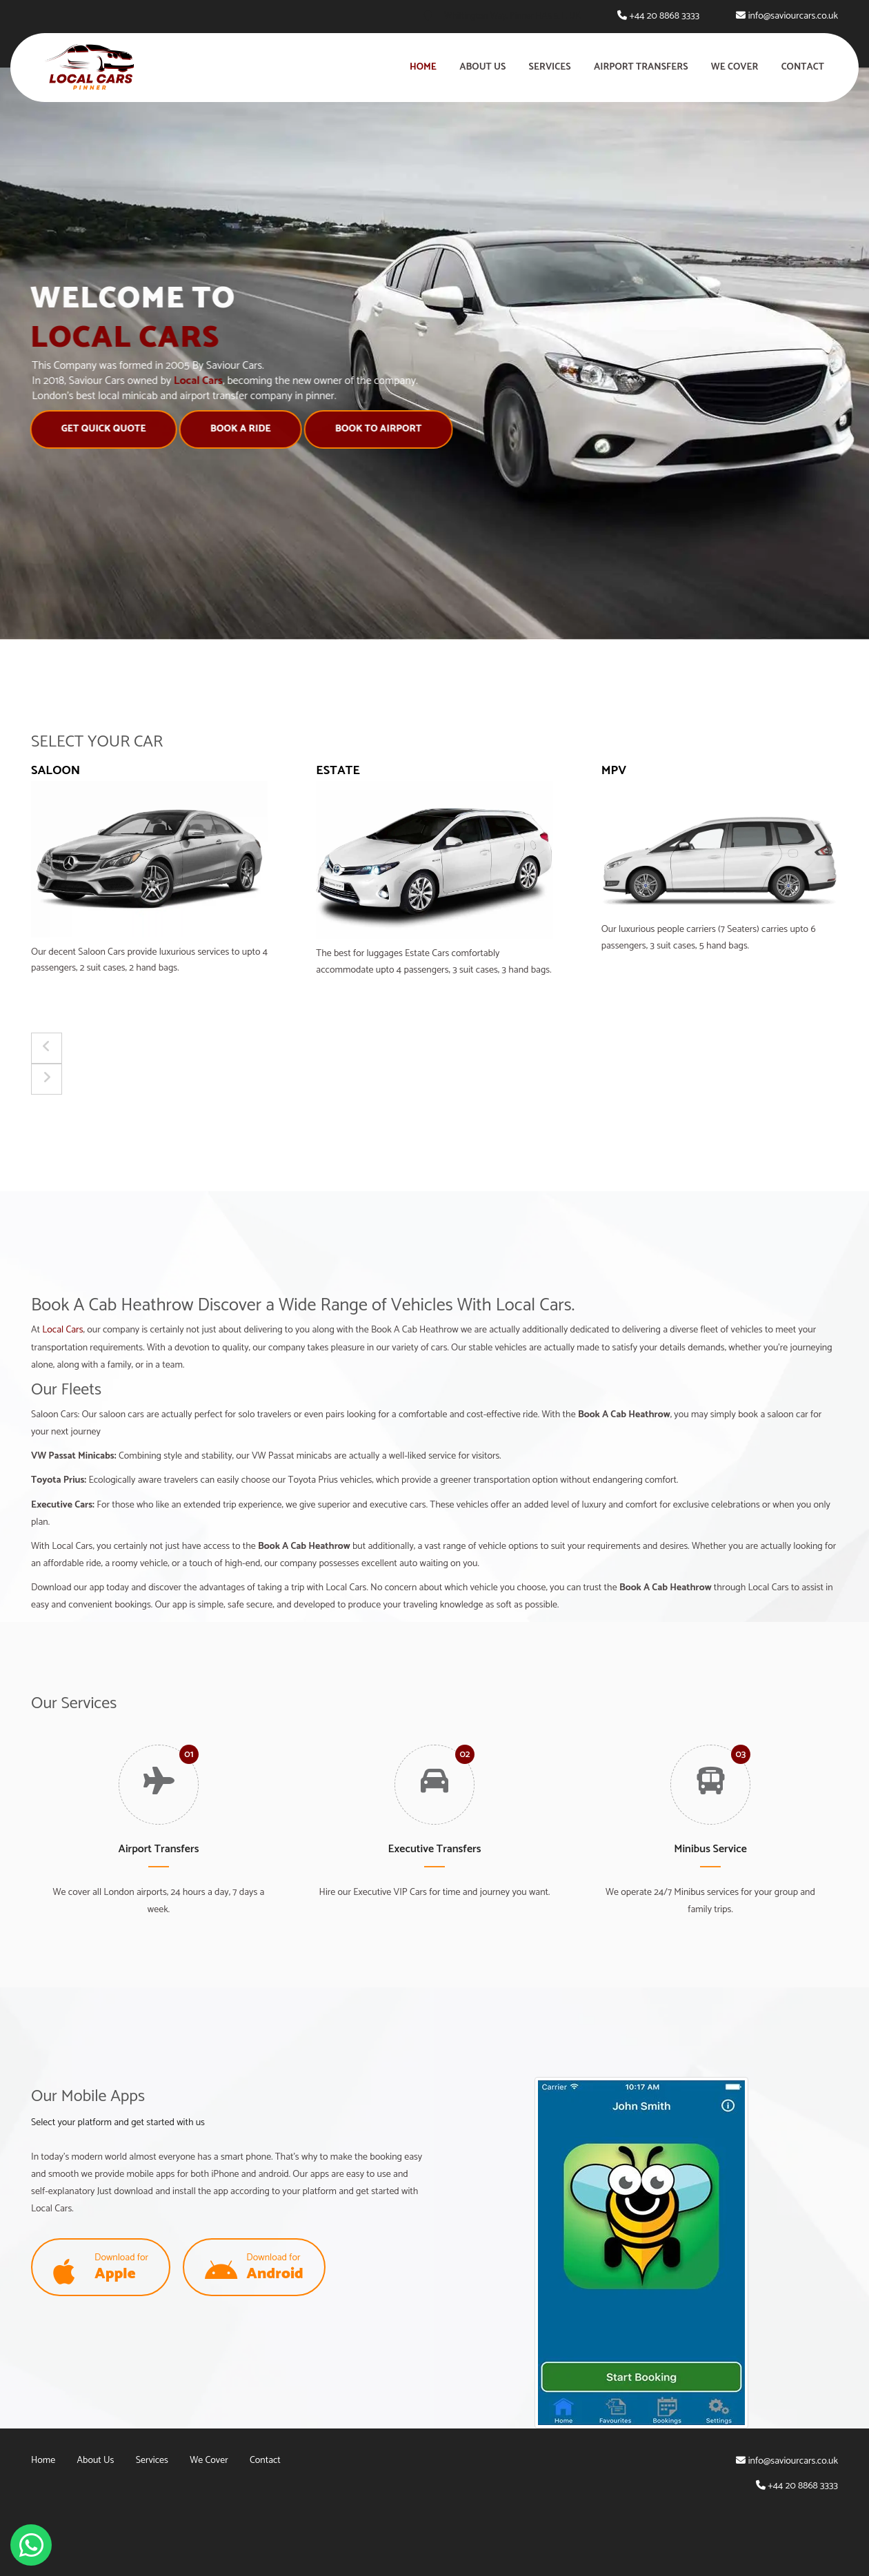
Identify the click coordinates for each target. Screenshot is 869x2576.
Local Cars (61, 1330)
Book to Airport (375, 429)
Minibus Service (710, 1849)
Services (550, 67)
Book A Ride (238, 429)
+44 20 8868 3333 (664, 16)
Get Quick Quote (101, 429)
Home (423, 67)
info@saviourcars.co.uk (793, 16)
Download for (100, 2268)
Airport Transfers (641, 67)
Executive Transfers (434, 1849)
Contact (802, 67)
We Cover (735, 67)
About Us (482, 67)
